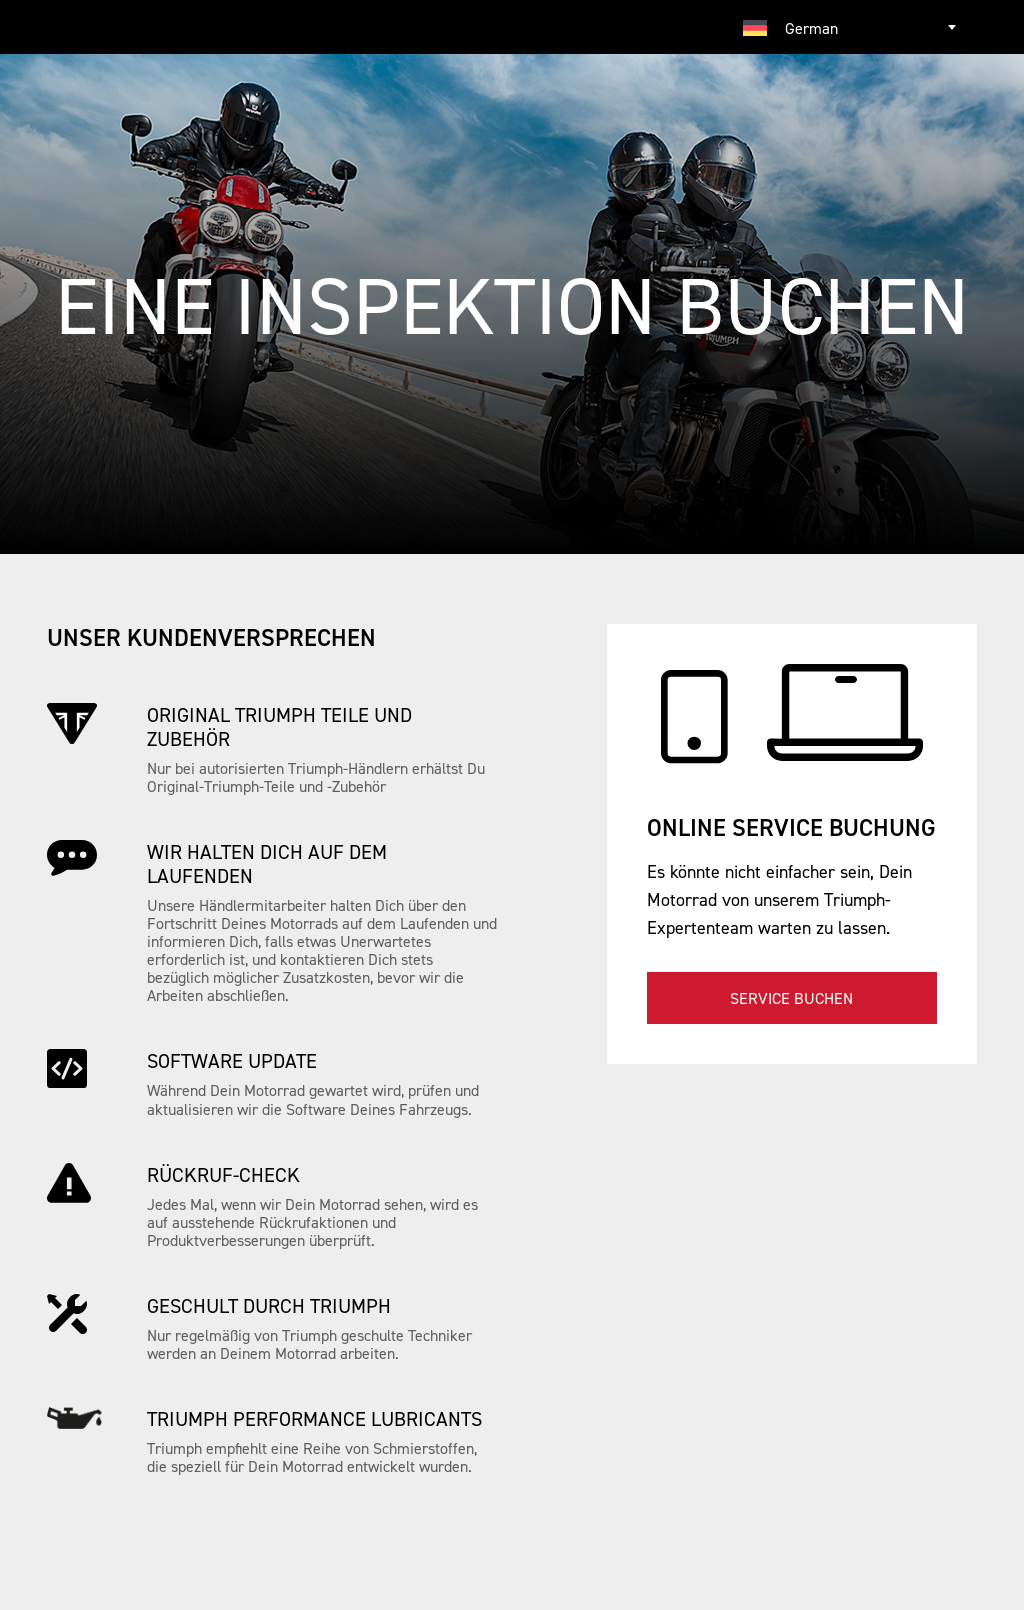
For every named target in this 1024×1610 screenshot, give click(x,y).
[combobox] (852, 27)
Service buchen (791, 998)
